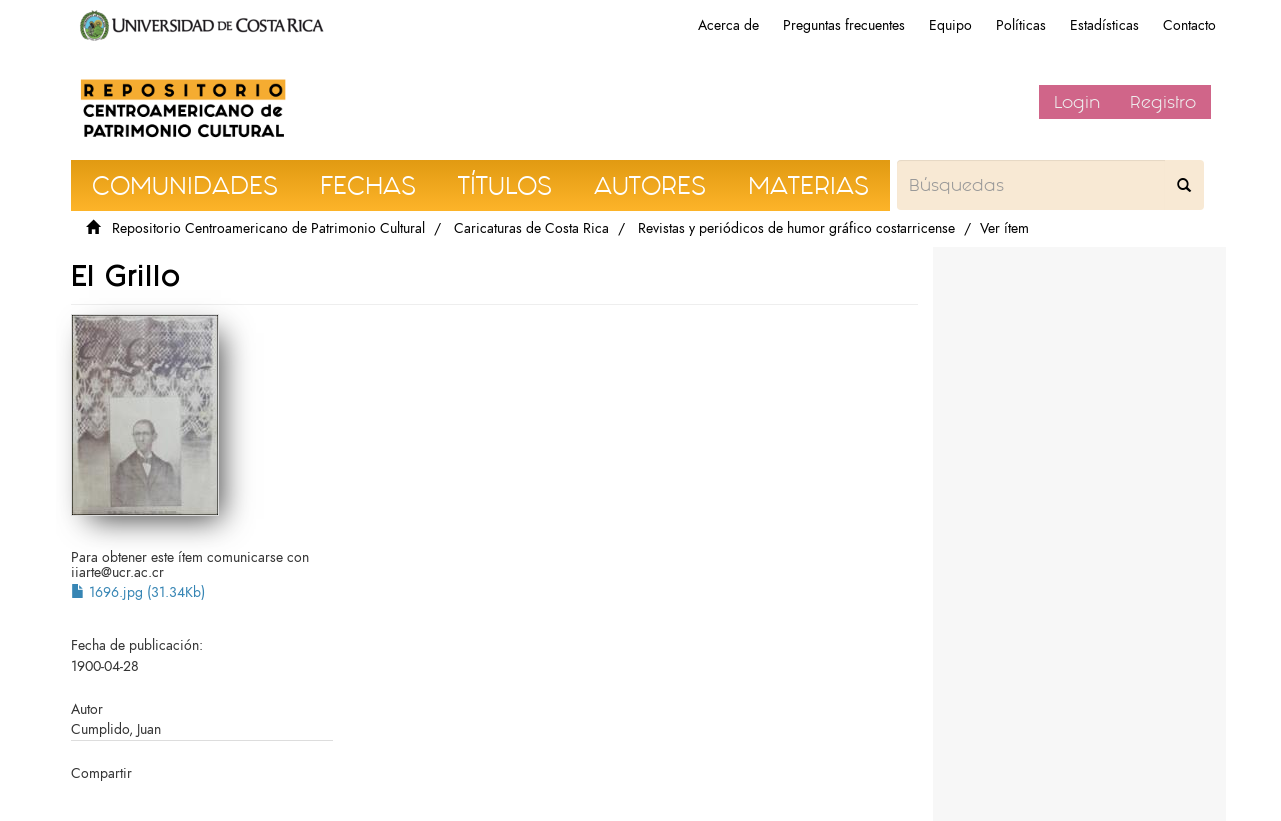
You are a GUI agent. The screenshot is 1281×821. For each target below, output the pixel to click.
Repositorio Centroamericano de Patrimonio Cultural (268, 228)
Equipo (950, 25)
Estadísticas (1104, 25)
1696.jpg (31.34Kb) (138, 592)
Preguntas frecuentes (844, 25)
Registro (1163, 102)
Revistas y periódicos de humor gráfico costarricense (796, 228)
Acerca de (728, 25)
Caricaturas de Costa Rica (531, 228)
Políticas (1021, 25)
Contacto (1189, 25)
